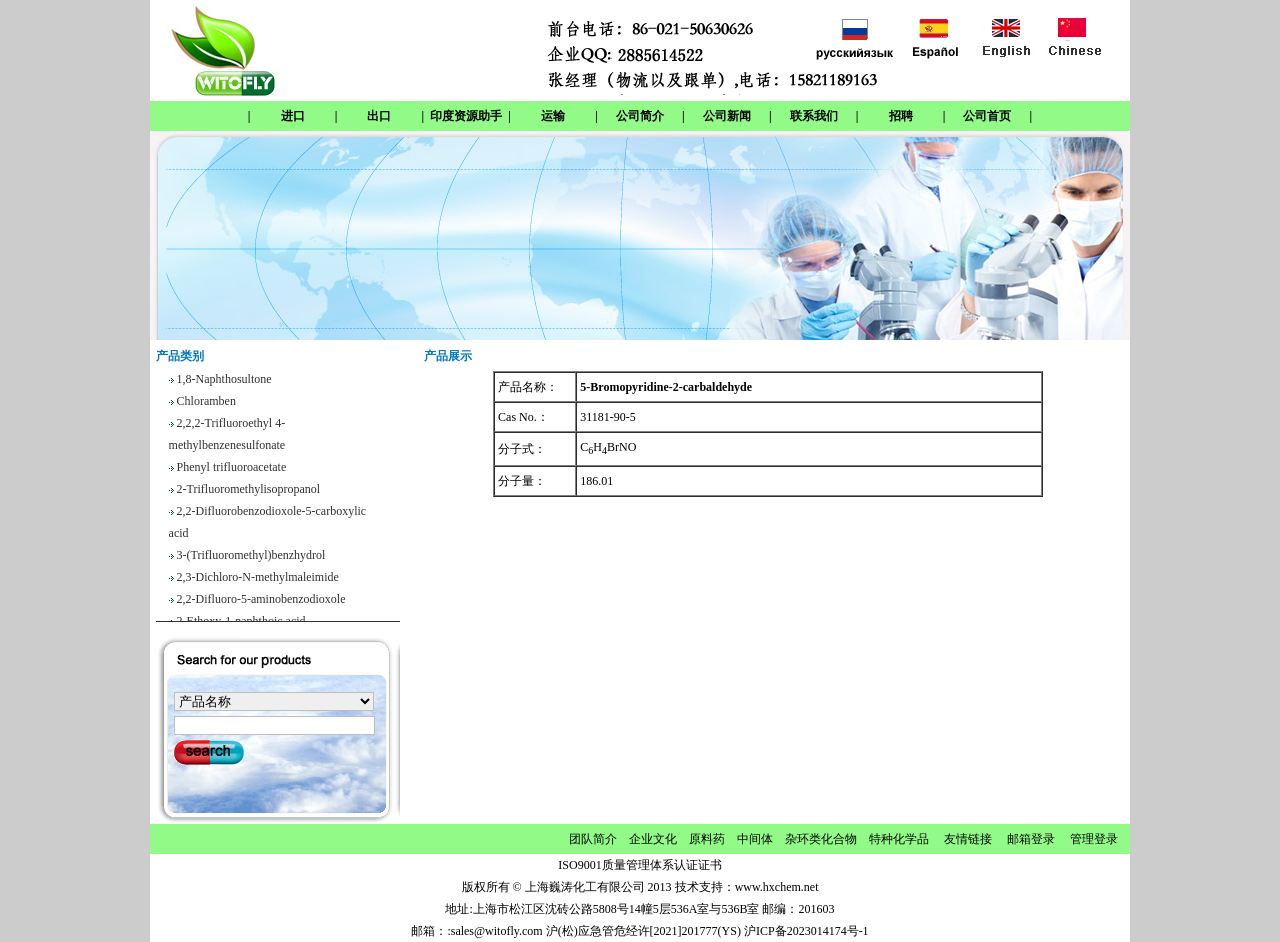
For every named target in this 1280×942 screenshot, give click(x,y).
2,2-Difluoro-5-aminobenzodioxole (261, 602)
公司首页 (987, 116)
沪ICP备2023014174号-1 (806, 931)
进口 (293, 116)
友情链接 (968, 839)
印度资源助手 (466, 116)
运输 (553, 116)
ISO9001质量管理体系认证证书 (639, 865)
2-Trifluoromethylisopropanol (249, 492)
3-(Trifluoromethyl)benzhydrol (251, 558)
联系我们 (814, 116)
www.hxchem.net (777, 887)
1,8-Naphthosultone (224, 382)
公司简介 (640, 116)
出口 (379, 116)
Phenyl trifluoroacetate (232, 470)
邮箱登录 (1031, 839)
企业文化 (653, 839)
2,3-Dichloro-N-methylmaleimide (258, 580)
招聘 (901, 116)
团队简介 (593, 839)
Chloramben (206, 404)
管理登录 (1094, 839)
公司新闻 (727, 116)
